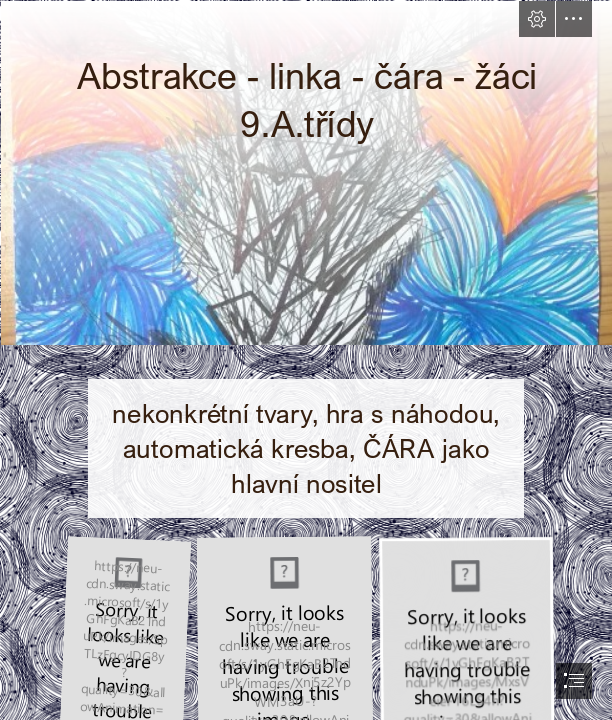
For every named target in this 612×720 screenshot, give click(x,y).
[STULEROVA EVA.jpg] (306, 172)
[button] (537, 19)
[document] (306, 360)
